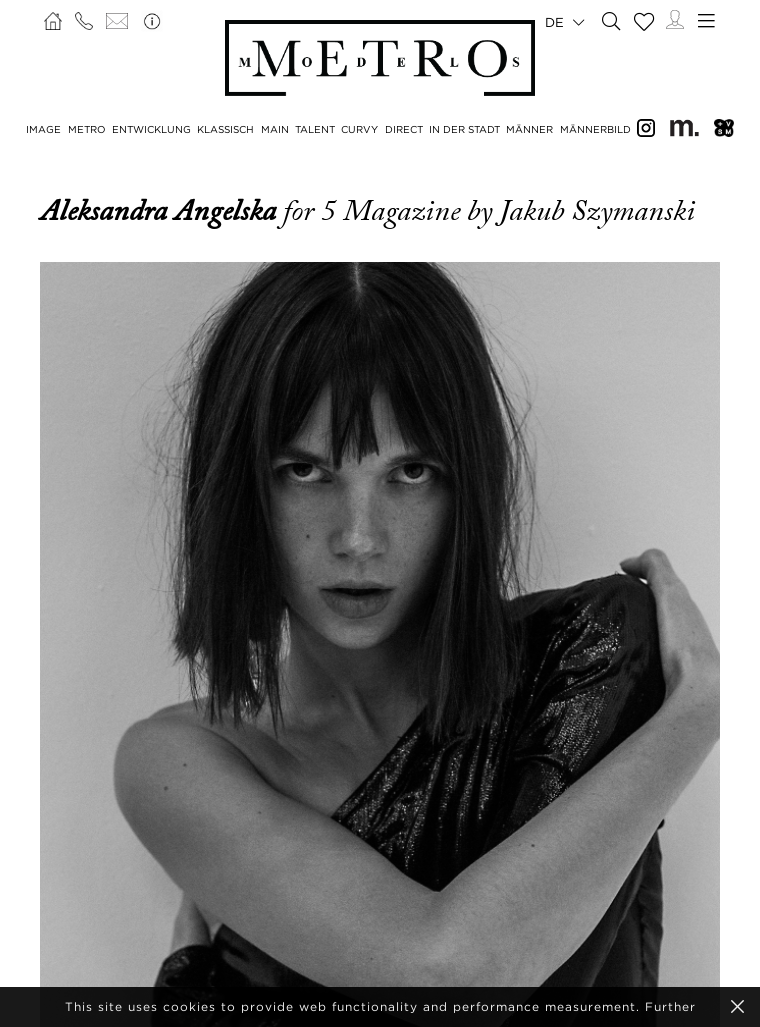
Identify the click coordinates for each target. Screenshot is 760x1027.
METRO (87, 129)
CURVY (359, 129)
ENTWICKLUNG (151, 129)
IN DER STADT (464, 129)
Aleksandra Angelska (161, 211)
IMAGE (43, 129)
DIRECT (404, 129)
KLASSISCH (225, 129)
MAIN (275, 129)
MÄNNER (529, 129)
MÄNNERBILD (595, 129)
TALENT (315, 129)
